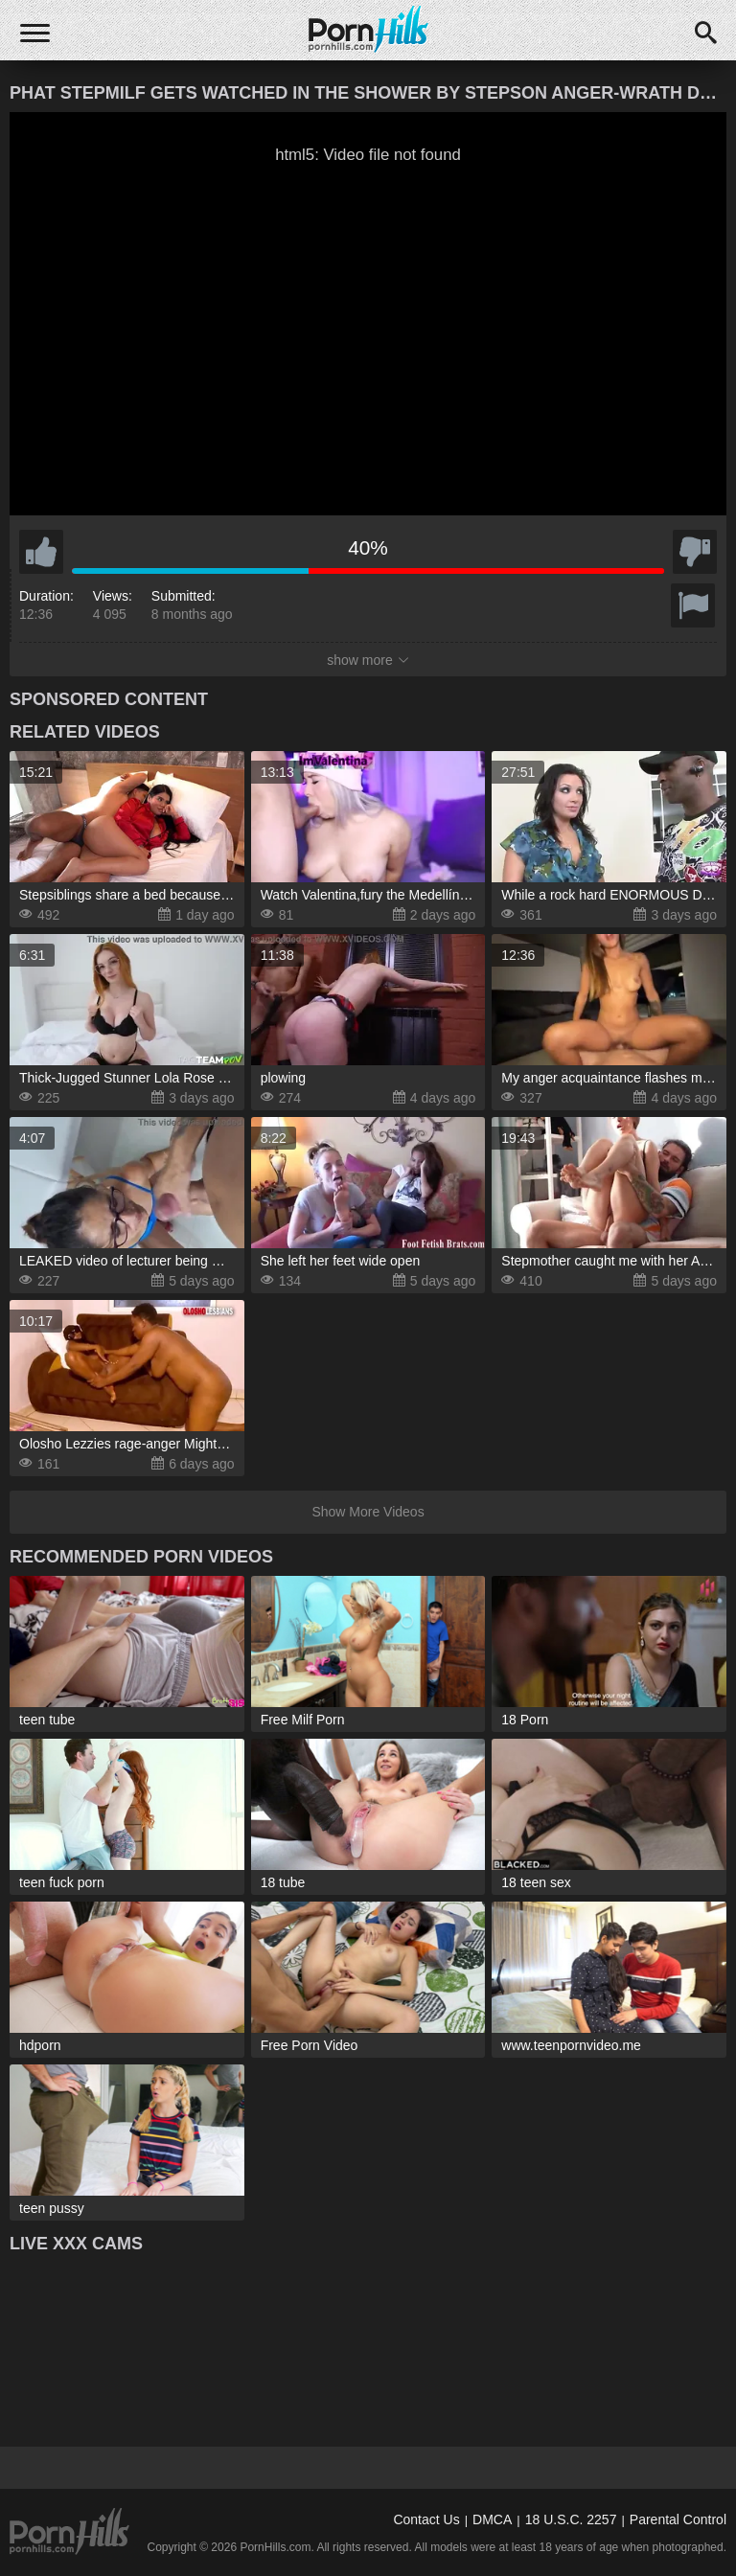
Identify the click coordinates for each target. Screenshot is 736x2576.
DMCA (492, 2519)
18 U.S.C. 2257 (571, 2519)
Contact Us (426, 2519)
